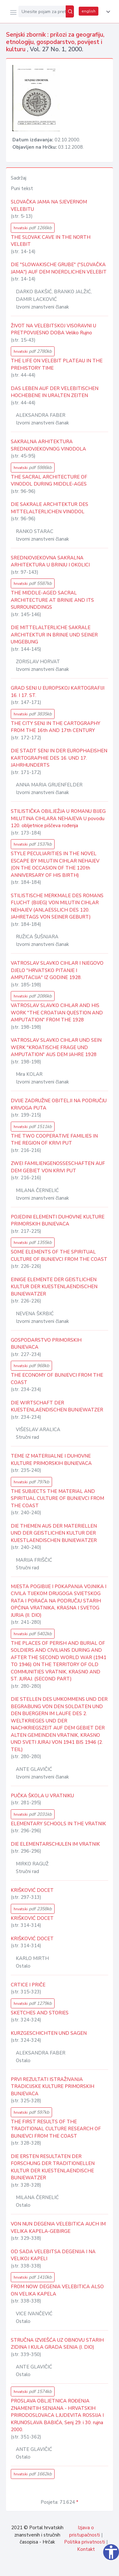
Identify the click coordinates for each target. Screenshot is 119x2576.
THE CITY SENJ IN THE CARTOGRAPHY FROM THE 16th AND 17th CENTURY (55, 727)
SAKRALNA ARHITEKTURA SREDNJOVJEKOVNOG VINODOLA (48, 445)
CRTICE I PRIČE (28, 1985)
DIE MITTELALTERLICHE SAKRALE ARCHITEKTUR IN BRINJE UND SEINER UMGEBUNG (54, 634)
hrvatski (33, 228)
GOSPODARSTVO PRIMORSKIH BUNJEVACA (46, 1344)
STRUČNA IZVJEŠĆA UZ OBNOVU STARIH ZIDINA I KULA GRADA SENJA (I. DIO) (57, 2344)
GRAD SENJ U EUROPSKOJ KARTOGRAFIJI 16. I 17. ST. (57, 692)
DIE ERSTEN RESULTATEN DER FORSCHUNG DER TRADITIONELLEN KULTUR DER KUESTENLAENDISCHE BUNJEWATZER (53, 2167)
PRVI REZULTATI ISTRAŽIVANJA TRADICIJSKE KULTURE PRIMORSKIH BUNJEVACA (52, 2086)
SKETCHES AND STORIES (40, 2013)
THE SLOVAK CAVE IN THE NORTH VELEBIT (50, 241)
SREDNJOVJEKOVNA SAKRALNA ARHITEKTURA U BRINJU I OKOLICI (50, 561)
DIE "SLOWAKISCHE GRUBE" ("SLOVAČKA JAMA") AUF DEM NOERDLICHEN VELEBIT (59, 268)
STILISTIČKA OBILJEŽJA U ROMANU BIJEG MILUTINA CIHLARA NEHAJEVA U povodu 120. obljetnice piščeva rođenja (58, 818)
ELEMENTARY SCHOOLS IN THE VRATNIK (58, 1823)
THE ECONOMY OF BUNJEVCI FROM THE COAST (57, 1379)
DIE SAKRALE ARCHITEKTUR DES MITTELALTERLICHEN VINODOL (49, 508)
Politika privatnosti (84, 2542)
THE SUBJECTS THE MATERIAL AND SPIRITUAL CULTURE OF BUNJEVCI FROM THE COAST (57, 1498)
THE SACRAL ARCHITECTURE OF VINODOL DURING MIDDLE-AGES (49, 480)
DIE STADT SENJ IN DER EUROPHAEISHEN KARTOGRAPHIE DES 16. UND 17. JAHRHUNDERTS (59, 758)
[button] (107, 11)
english (89, 11)
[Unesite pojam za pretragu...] (42, 11)
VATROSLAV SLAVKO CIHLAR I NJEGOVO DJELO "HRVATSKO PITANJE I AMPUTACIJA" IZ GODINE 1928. (57, 970)
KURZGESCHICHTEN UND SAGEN (49, 2033)
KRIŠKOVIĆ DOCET (32, 1890)
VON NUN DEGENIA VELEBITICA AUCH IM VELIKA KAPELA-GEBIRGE (58, 2227)
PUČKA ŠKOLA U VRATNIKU (42, 1795)
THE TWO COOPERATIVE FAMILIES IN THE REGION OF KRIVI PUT (54, 1139)
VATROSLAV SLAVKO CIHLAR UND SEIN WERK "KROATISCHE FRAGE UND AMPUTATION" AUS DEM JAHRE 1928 (56, 1047)
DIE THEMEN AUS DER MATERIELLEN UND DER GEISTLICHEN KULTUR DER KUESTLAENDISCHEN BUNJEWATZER (54, 1533)
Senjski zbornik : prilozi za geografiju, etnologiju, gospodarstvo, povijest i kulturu (55, 42)
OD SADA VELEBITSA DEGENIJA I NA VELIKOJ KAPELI (53, 2255)
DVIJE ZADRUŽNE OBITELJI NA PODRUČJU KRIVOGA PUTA (59, 1104)
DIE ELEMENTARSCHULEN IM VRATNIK (55, 1844)
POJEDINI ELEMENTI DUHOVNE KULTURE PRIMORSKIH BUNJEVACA (57, 1220)
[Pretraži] (70, 11)
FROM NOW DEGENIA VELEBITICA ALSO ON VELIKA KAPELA (57, 2290)
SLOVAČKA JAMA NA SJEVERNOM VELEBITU (49, 205)
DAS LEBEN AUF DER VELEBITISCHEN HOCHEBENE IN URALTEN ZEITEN (54, 392)
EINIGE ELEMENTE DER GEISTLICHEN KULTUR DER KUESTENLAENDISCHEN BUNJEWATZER (54, 1286)
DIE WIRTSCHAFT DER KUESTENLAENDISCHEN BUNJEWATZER (57, 1406)
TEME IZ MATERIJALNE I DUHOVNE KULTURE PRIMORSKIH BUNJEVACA (51, 1459)
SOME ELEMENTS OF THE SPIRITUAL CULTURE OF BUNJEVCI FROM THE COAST (59, 1255)
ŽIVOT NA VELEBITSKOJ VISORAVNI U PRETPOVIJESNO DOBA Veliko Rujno (53, 329)
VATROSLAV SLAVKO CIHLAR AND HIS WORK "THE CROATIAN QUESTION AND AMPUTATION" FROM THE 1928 (57, 1012)
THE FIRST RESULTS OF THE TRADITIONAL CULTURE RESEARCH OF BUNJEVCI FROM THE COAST (56, 2128)
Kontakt (86, 2549)
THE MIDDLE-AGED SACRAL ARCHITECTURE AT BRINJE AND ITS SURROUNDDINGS (52, 600)
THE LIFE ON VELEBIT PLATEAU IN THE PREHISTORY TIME (56, 364)
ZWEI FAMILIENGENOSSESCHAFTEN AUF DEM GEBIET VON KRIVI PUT (58, 1167)
